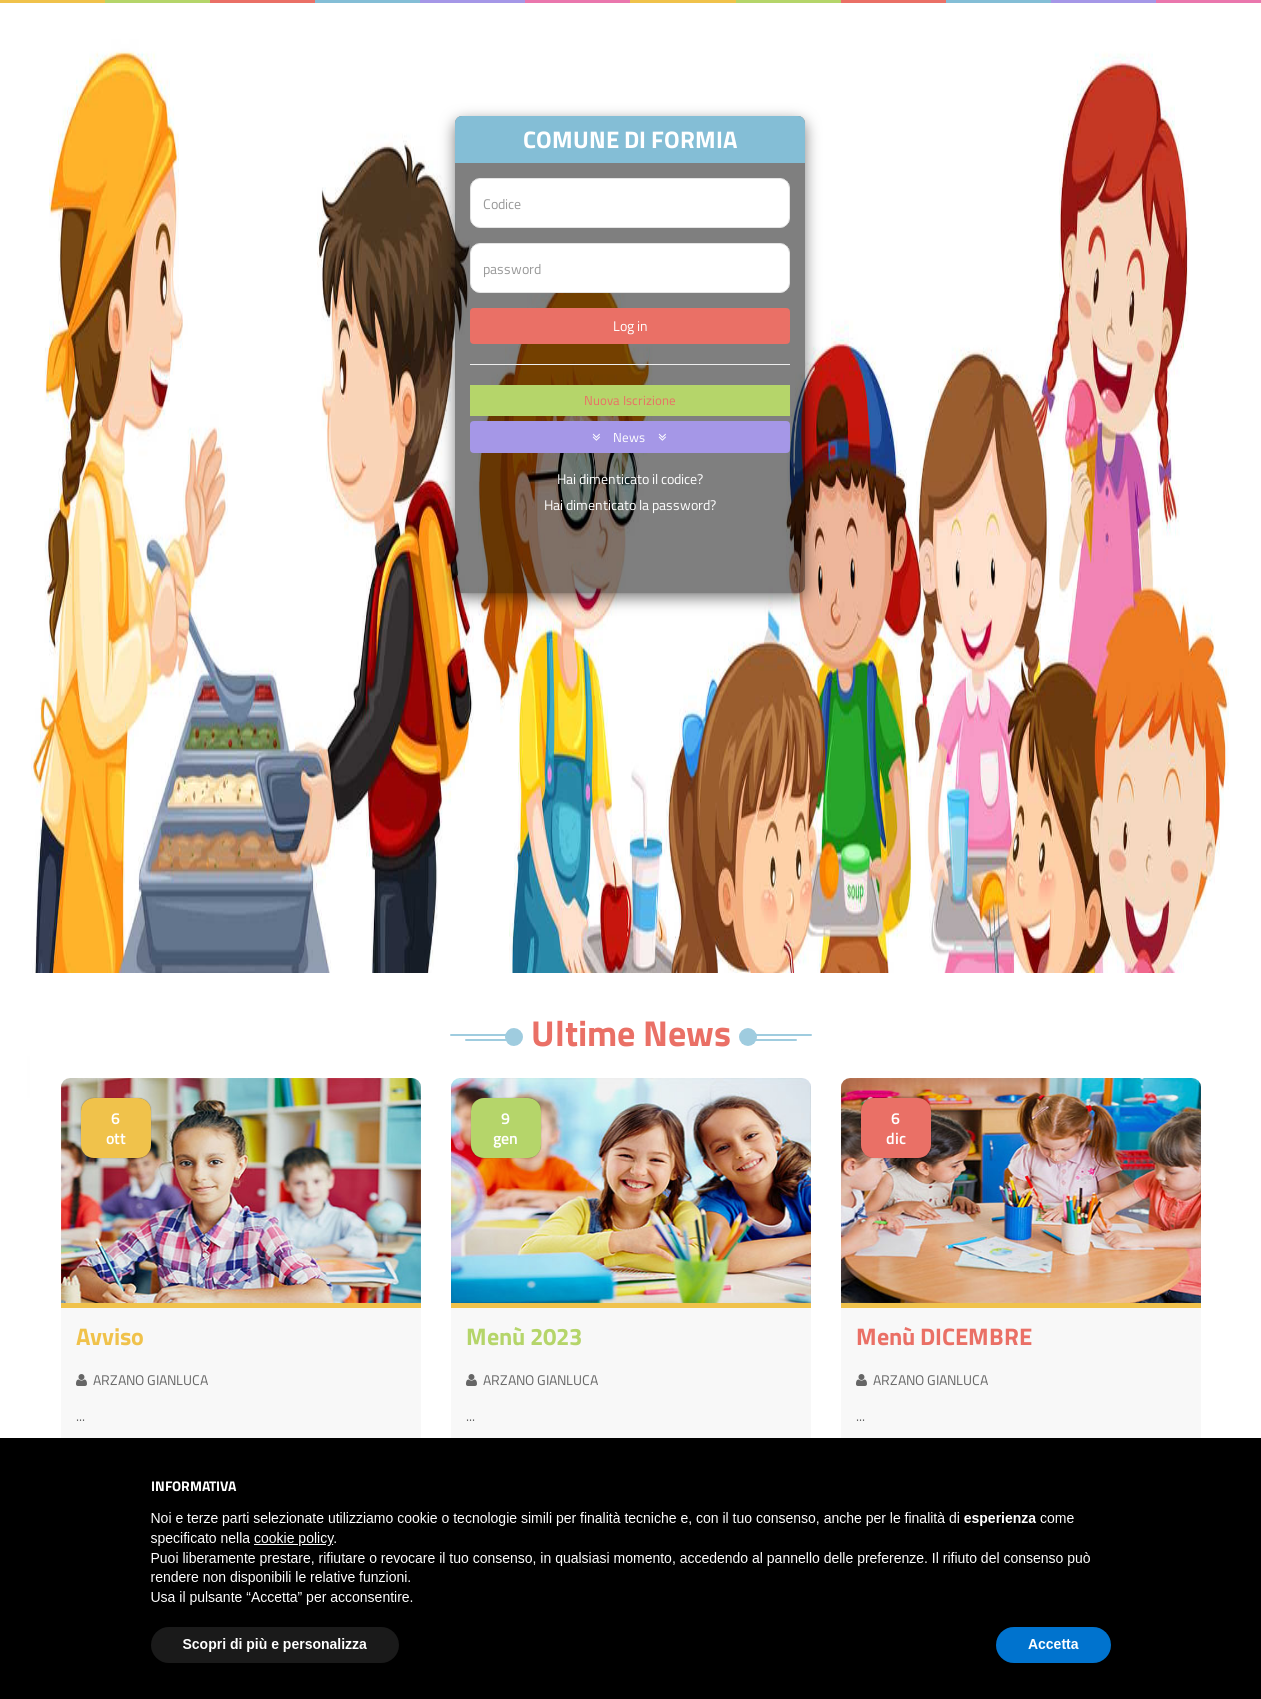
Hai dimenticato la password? (630, 504)
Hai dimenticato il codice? (630, 478)
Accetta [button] (1053, 1644)
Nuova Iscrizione (630, 400)
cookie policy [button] (293, 1538)
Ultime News (631, 1032)
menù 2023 (524, 1336)
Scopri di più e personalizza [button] (275, 1644)
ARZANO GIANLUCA (142, 1379)
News (625, 437)
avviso (110, 1336)
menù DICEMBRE (944, 1336)
